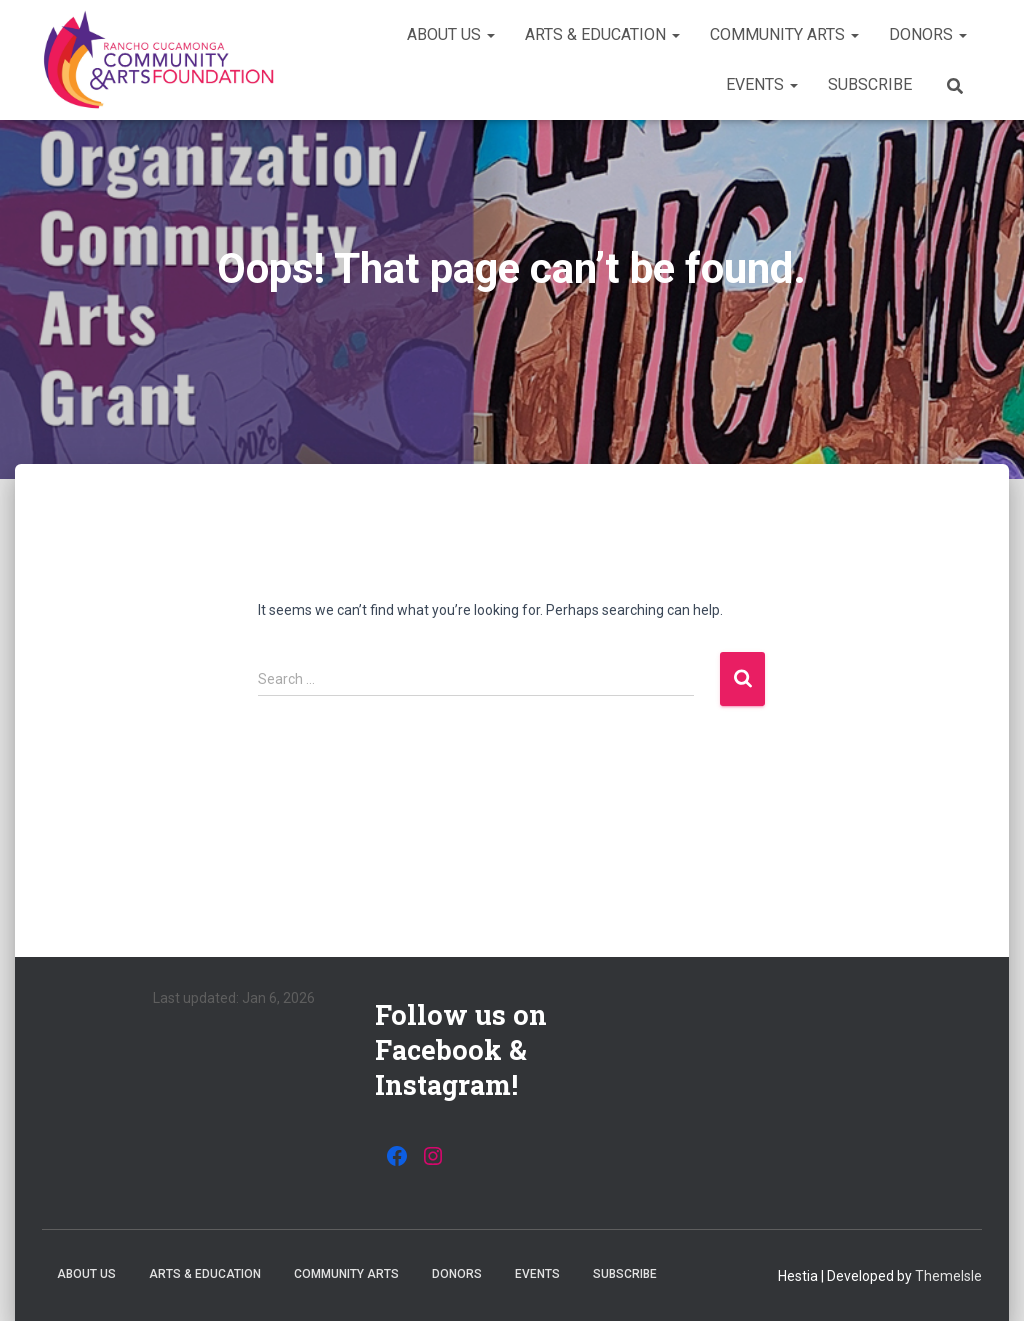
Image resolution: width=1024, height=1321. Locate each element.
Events (762, 84)
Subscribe (870, 84)
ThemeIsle (948, 1276)
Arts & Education (602, 34)
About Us (451, 34)
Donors (928, 34)
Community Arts (784, 34)
